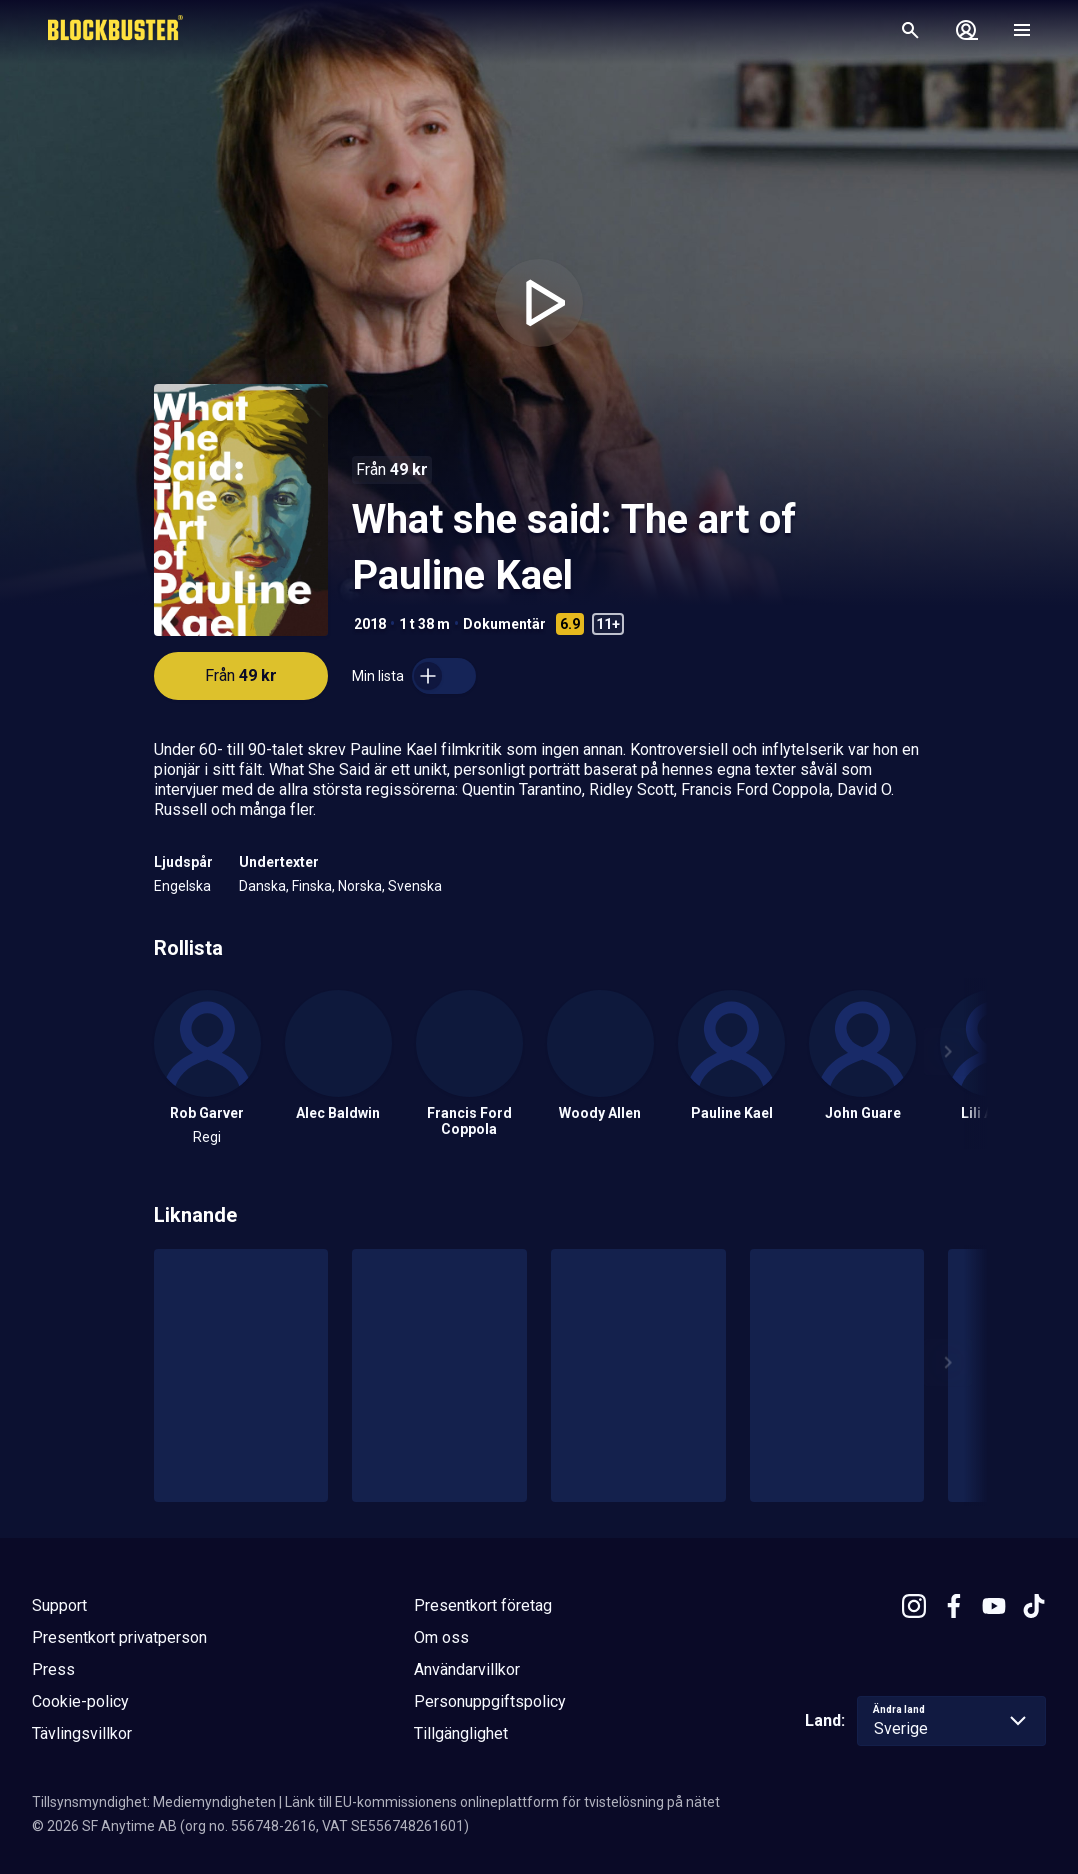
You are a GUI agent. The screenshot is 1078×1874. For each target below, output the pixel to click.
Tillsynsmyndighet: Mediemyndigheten (154, 1802)
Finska (312, 886)
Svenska (415, 886)
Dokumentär (504, 624)
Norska (360, 886)
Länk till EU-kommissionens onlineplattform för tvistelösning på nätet (502, 1802)
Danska (262, 886)
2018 (370, 624)
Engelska (182, 886)
